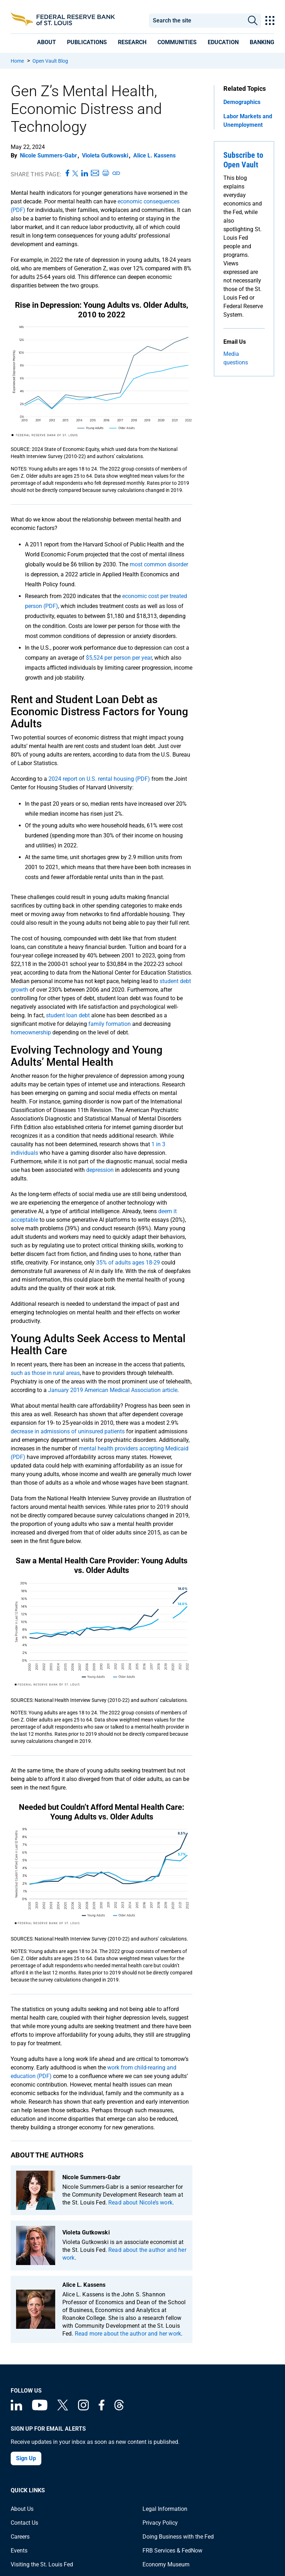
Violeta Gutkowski (105, 155)
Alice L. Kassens (154, 155)
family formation (109, 1023)
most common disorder (159, 564)
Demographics (241, 102)
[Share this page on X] (75, 173)
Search (252, 21)
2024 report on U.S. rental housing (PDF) (99, 778)
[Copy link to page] (116, 173)
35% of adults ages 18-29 (128, 1262)
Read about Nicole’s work (140, 2202)
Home (17, 61)
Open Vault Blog (50, 61)
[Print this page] (105, 173)
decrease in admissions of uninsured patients (68, 1431)
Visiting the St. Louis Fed (42, 2564)
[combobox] (196, 21)
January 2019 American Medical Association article (112, 1390)
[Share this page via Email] (94, 173)
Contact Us (24, 2522)
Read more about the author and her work (128, 2333)
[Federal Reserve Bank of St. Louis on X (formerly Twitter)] (62, 2408)
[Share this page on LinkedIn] (84, 173)
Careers (20, 2536)
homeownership (31, 1032)
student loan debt (68, 1015)
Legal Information (164, 2508)
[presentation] (46, 42)
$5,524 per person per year (119, 657)
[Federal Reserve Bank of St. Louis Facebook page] (101, 2408)
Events (19, 2550)
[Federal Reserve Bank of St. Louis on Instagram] (83, 2408)
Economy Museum (166, 2564)
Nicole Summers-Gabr (48, 155)
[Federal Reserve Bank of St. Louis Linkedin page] (16, 2408)
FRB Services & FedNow (172, 2550)
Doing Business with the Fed (178, 2536)
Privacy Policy (160, 2522)
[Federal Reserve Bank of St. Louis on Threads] (119, 2408)
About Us (22, 2508)
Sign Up (26, 2458)
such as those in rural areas (45, 1373)
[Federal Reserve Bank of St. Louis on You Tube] (39, 2408)
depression (100, 1170)
